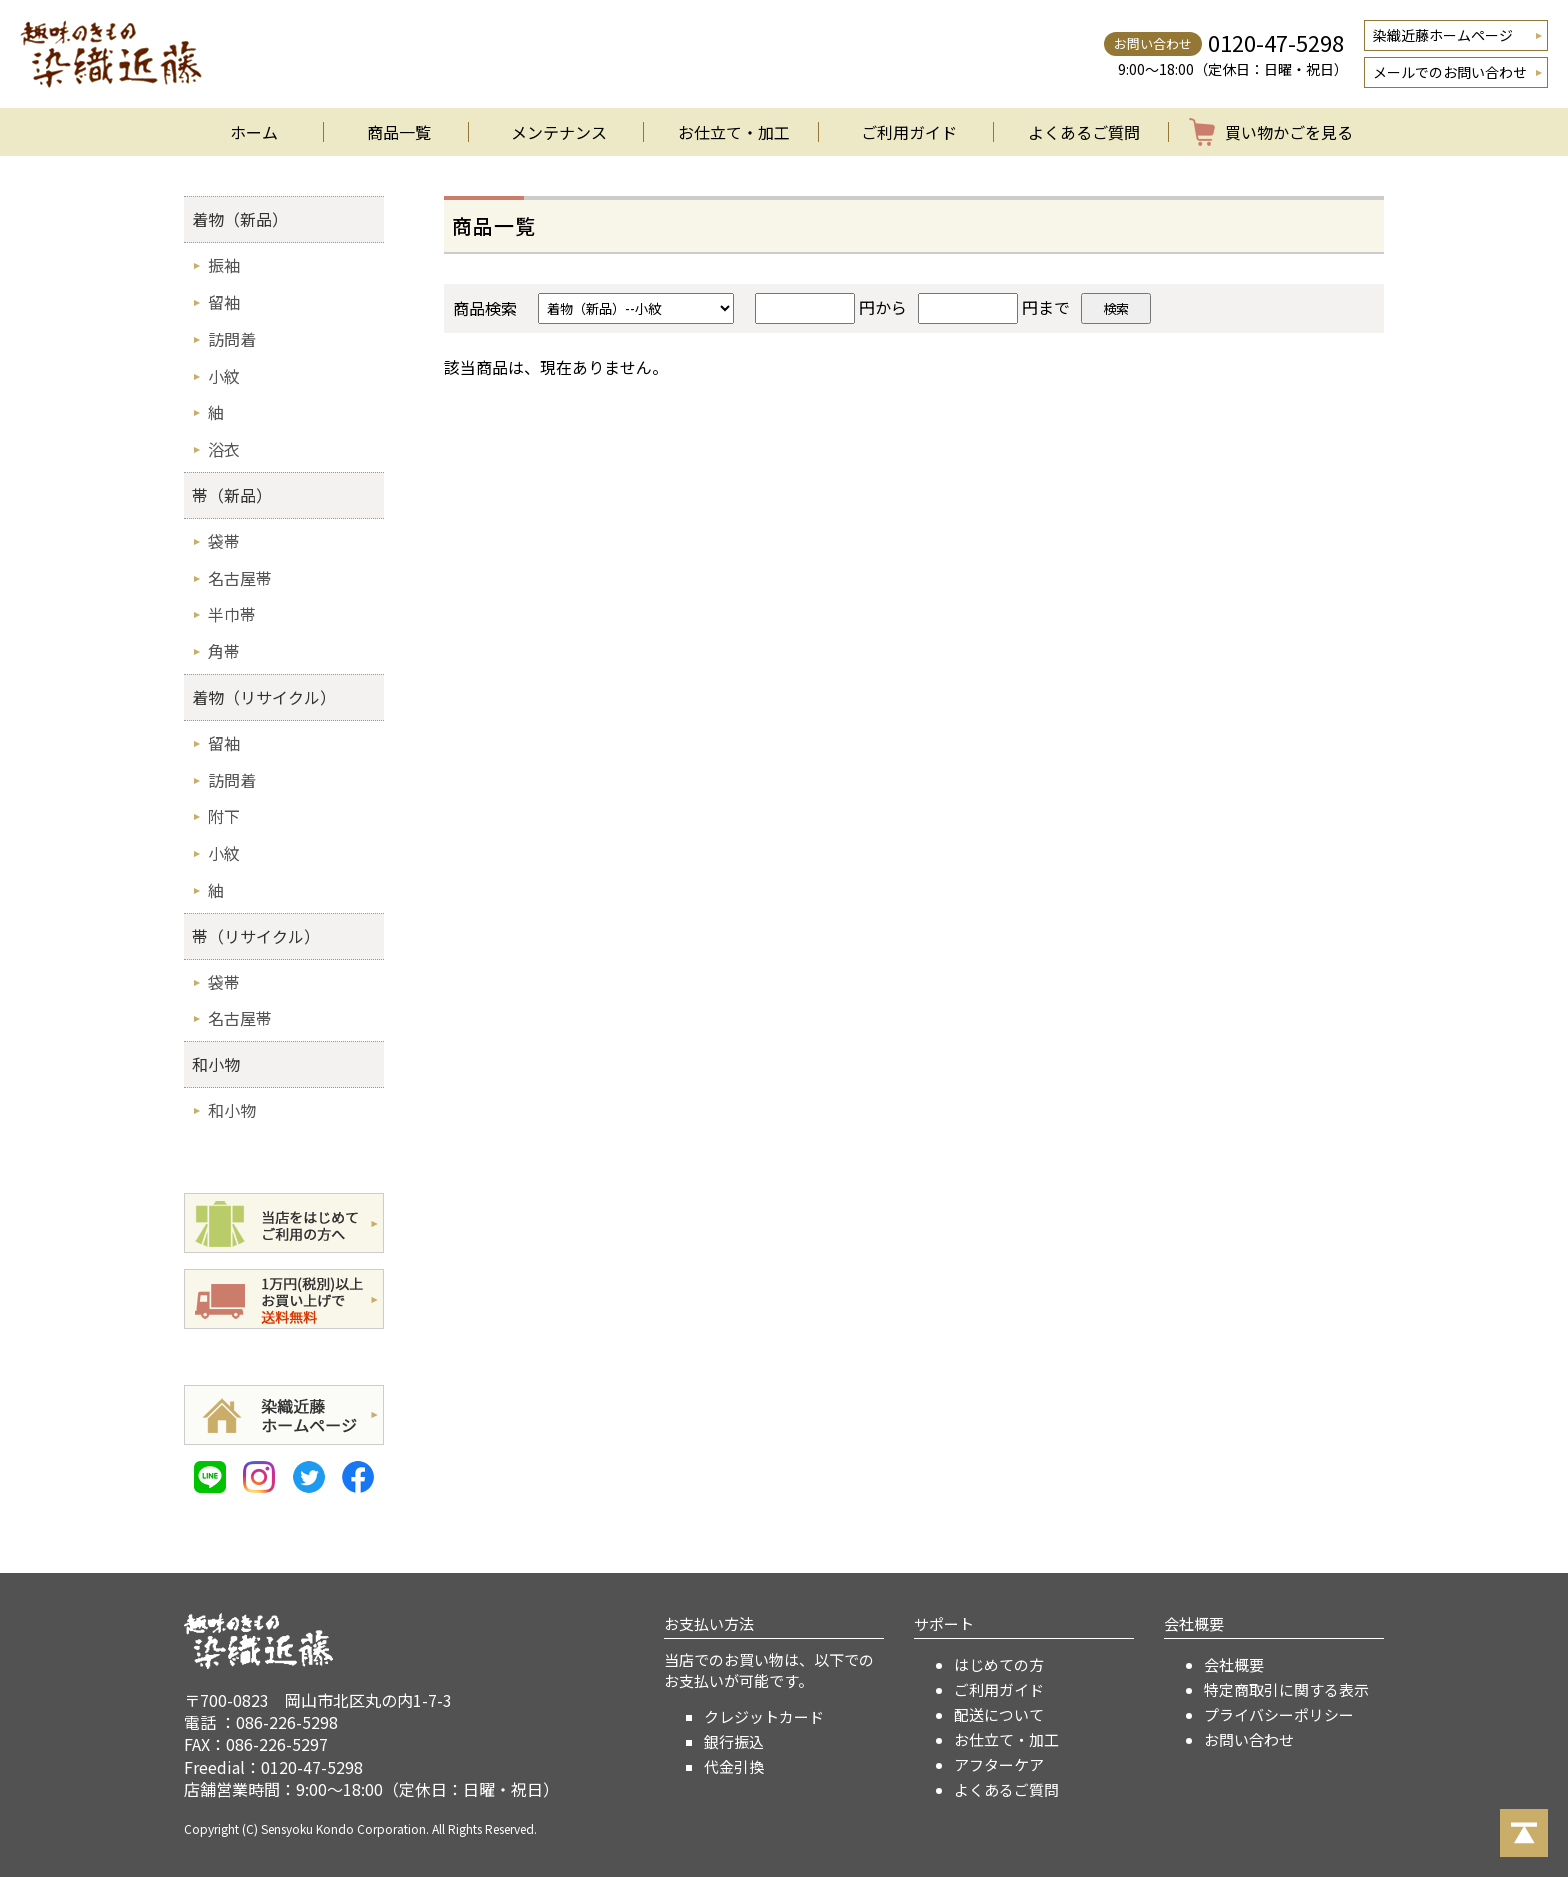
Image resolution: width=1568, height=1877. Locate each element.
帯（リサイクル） (256, 936)
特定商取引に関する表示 (1286, 1689)
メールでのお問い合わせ (1450, 72)
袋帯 (224, 541)
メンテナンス (559, 132)
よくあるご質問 (1084, 132)
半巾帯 (232, 614)
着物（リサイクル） (264, 697)
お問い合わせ (1249, 1739)
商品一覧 (399, 132)
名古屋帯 (240, 578)
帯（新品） (232, 495)
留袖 (224, 302)
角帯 (224, 651)
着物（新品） (240, 219)
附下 (224, 816)
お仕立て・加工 (734, 132)
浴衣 (224, 449)
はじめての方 (999, 1664)
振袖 (224, 265)
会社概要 (1234, 1664)
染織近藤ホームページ (1443, 35)
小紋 (224, 376)
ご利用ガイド (909, 132)
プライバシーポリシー (1279, 1714)
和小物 (216, 1064)
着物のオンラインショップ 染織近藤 (111, 54)
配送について (999, 1714)
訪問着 (232, 339)
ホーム (254, 132)
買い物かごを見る (1289, 132)
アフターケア (999, 1764)
